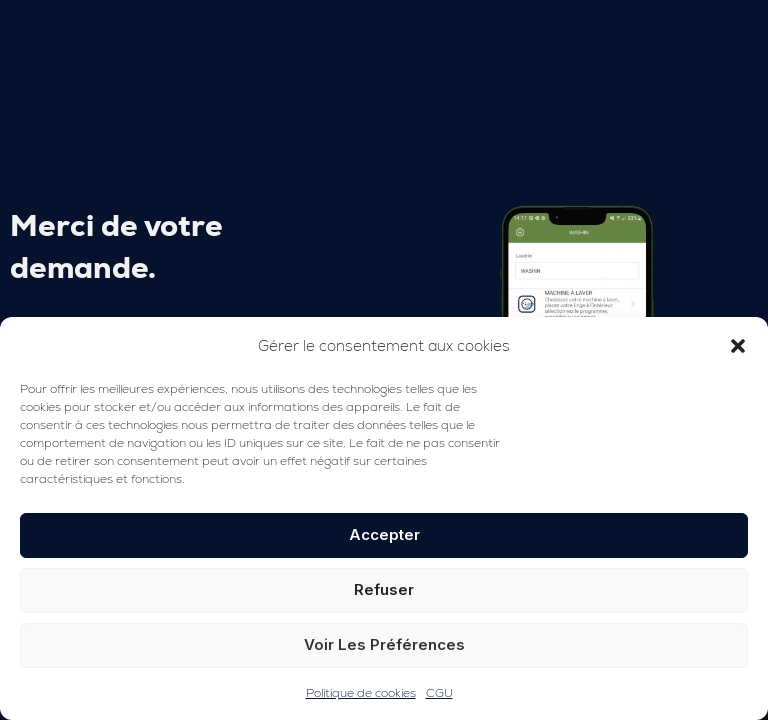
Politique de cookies (361, 693)
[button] (738, 346)
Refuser (384, 589)
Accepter (384, 534)
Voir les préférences (384, 644)
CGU (439, 693)
